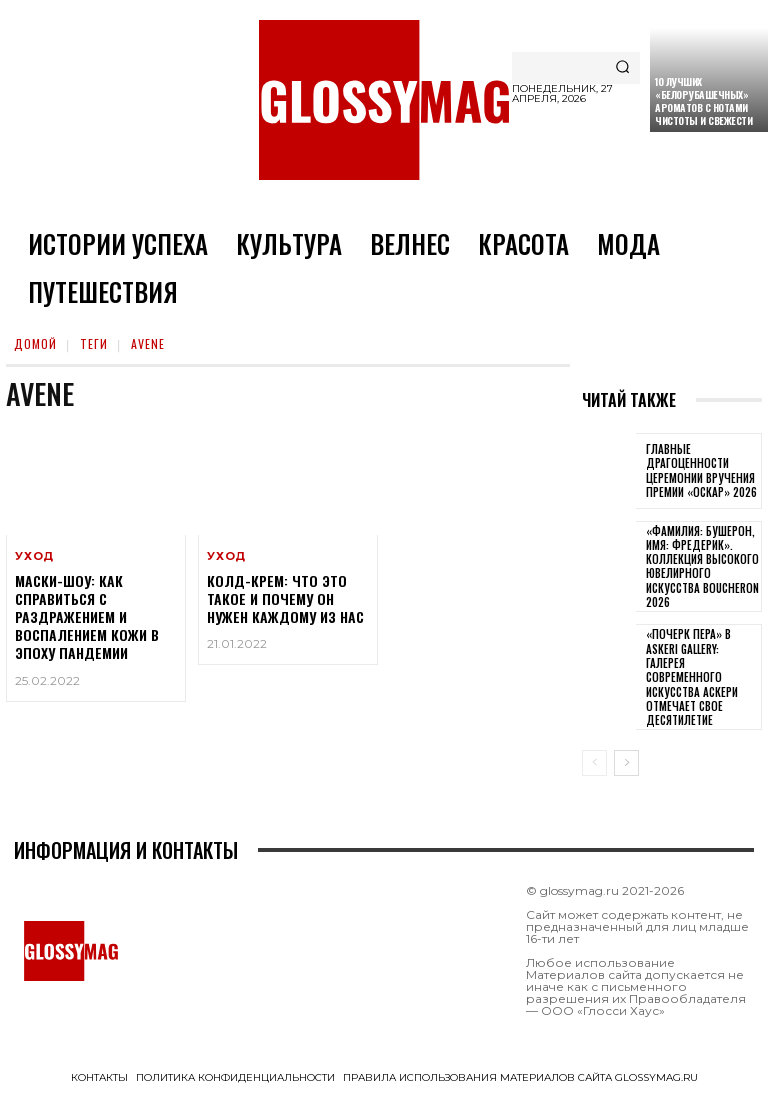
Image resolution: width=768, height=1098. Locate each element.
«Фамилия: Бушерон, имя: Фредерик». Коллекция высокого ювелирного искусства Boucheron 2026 (702, 566)
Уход (34, 556)
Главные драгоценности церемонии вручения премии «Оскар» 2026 (701, 470)
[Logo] (384, 100)
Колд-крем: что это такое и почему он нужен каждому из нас (285, 598)
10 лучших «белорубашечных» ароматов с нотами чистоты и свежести (703, 101)
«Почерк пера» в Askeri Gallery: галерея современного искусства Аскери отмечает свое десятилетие (692, 677)
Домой (35, 343)
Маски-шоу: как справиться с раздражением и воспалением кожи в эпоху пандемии (87, 617)
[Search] (622, 68)
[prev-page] (594, 763)
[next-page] (626, 763)
